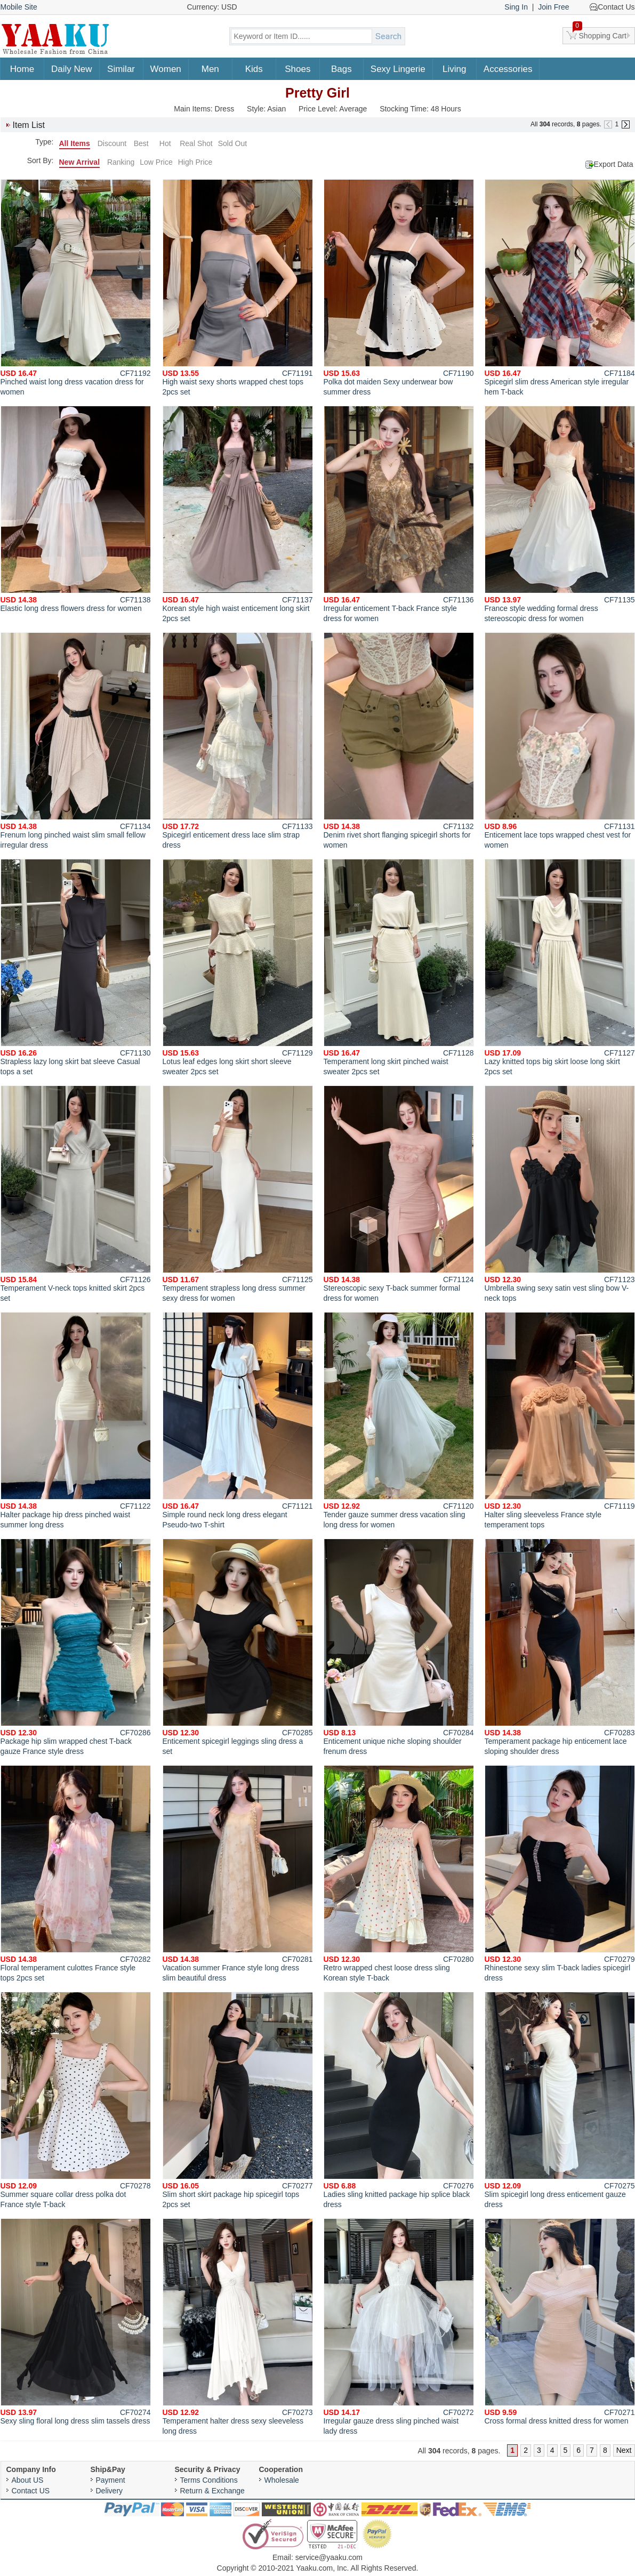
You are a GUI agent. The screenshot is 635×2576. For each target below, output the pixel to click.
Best (141, 143)
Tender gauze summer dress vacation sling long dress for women (399, 1420)
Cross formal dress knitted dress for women (560, 2321)
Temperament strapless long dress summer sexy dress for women (238, 1193)
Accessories (508, 69)
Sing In (516, 7)
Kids (254, 69)
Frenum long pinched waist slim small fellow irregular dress (76, 740)
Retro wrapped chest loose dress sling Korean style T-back (399, 1873)
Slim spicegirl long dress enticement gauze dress (560, 2100)
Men (210, 69)
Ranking (120, 162)
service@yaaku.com (329, 2557)
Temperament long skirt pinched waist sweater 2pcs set (399, 967)
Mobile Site (19, 7)
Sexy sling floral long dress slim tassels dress (76, 2321)
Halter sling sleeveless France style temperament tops (560, 1420)
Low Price (156, 162)
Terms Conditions (209, 2480)
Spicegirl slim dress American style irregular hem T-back (560, 287)
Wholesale (281, 2480)
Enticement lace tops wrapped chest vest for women (560, 740)
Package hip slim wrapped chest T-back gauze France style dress (76, 1647)
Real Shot (196, 143)
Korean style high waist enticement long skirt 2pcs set (238, 514)
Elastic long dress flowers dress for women (76, 509)
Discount (112, 143)
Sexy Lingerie (398, 69)
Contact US (31, 2490)
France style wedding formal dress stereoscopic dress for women (560, 514)
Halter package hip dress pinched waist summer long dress (76, 1420)
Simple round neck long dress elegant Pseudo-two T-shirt (238, 1420)
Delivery (109, 2490)
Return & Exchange (212, 2490)
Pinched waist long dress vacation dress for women (76, 287)
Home (22, 69)
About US (28, 2480)
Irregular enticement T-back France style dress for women (399, 514)
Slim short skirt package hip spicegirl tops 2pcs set (238, 2100)
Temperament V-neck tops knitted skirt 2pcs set (76, 1193)
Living (454, 69)
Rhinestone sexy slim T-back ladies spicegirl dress (560, 1873)
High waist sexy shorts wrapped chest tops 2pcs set (238, 287)
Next (624, 2450)
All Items (74, 143)
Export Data (613, 164)
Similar (121, 69)
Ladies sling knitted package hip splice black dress (399, 2100)
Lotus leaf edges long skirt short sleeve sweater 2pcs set (238, 967)
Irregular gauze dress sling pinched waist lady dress (399, 2326)
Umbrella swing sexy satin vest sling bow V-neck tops (560, 1193)
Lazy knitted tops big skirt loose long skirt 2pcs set (560, 967)
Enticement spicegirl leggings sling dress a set (238, 1647)
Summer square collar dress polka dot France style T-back (76, 2100)
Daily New (71, 69)
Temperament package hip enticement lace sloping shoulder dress (560, 1647)
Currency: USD (212, 7)
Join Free (553, 7)
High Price (195, 162)
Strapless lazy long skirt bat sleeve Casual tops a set (76, 967)
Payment (110, 2480)
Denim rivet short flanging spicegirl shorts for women (399, 740)
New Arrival (79, 162)
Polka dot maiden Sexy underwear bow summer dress (399, 287)
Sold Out (232, 143)
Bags (341, 69)
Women (165, 69)
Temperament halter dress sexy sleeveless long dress (238, 2326)
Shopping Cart (600, 33)
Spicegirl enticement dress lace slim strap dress (238, 740)
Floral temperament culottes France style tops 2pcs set (76, 1873)
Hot (165, 143)
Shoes (297, 69)
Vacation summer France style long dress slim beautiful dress (238, 1873)
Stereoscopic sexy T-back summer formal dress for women (399, 1193)
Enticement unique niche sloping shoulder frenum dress (399, 1647)
